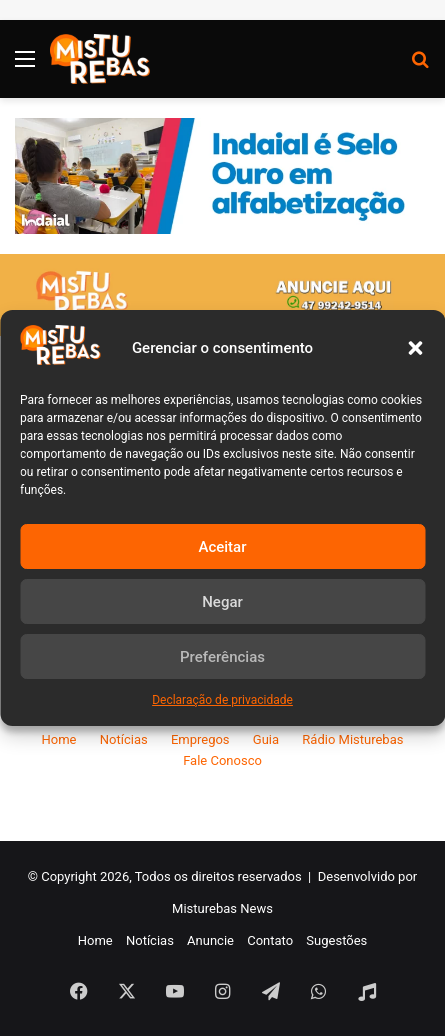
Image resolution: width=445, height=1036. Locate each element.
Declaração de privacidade (222, 700)
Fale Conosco (222, 760)
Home (59, 739)
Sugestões (336, 940)
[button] (415, 348)
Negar (222, 602)
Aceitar (222, 547)
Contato (270, 940)
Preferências (222, 657)
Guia (266, 739)
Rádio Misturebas (352, 739)
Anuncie (210, 940)
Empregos (200, 739)
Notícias (124, 739)
